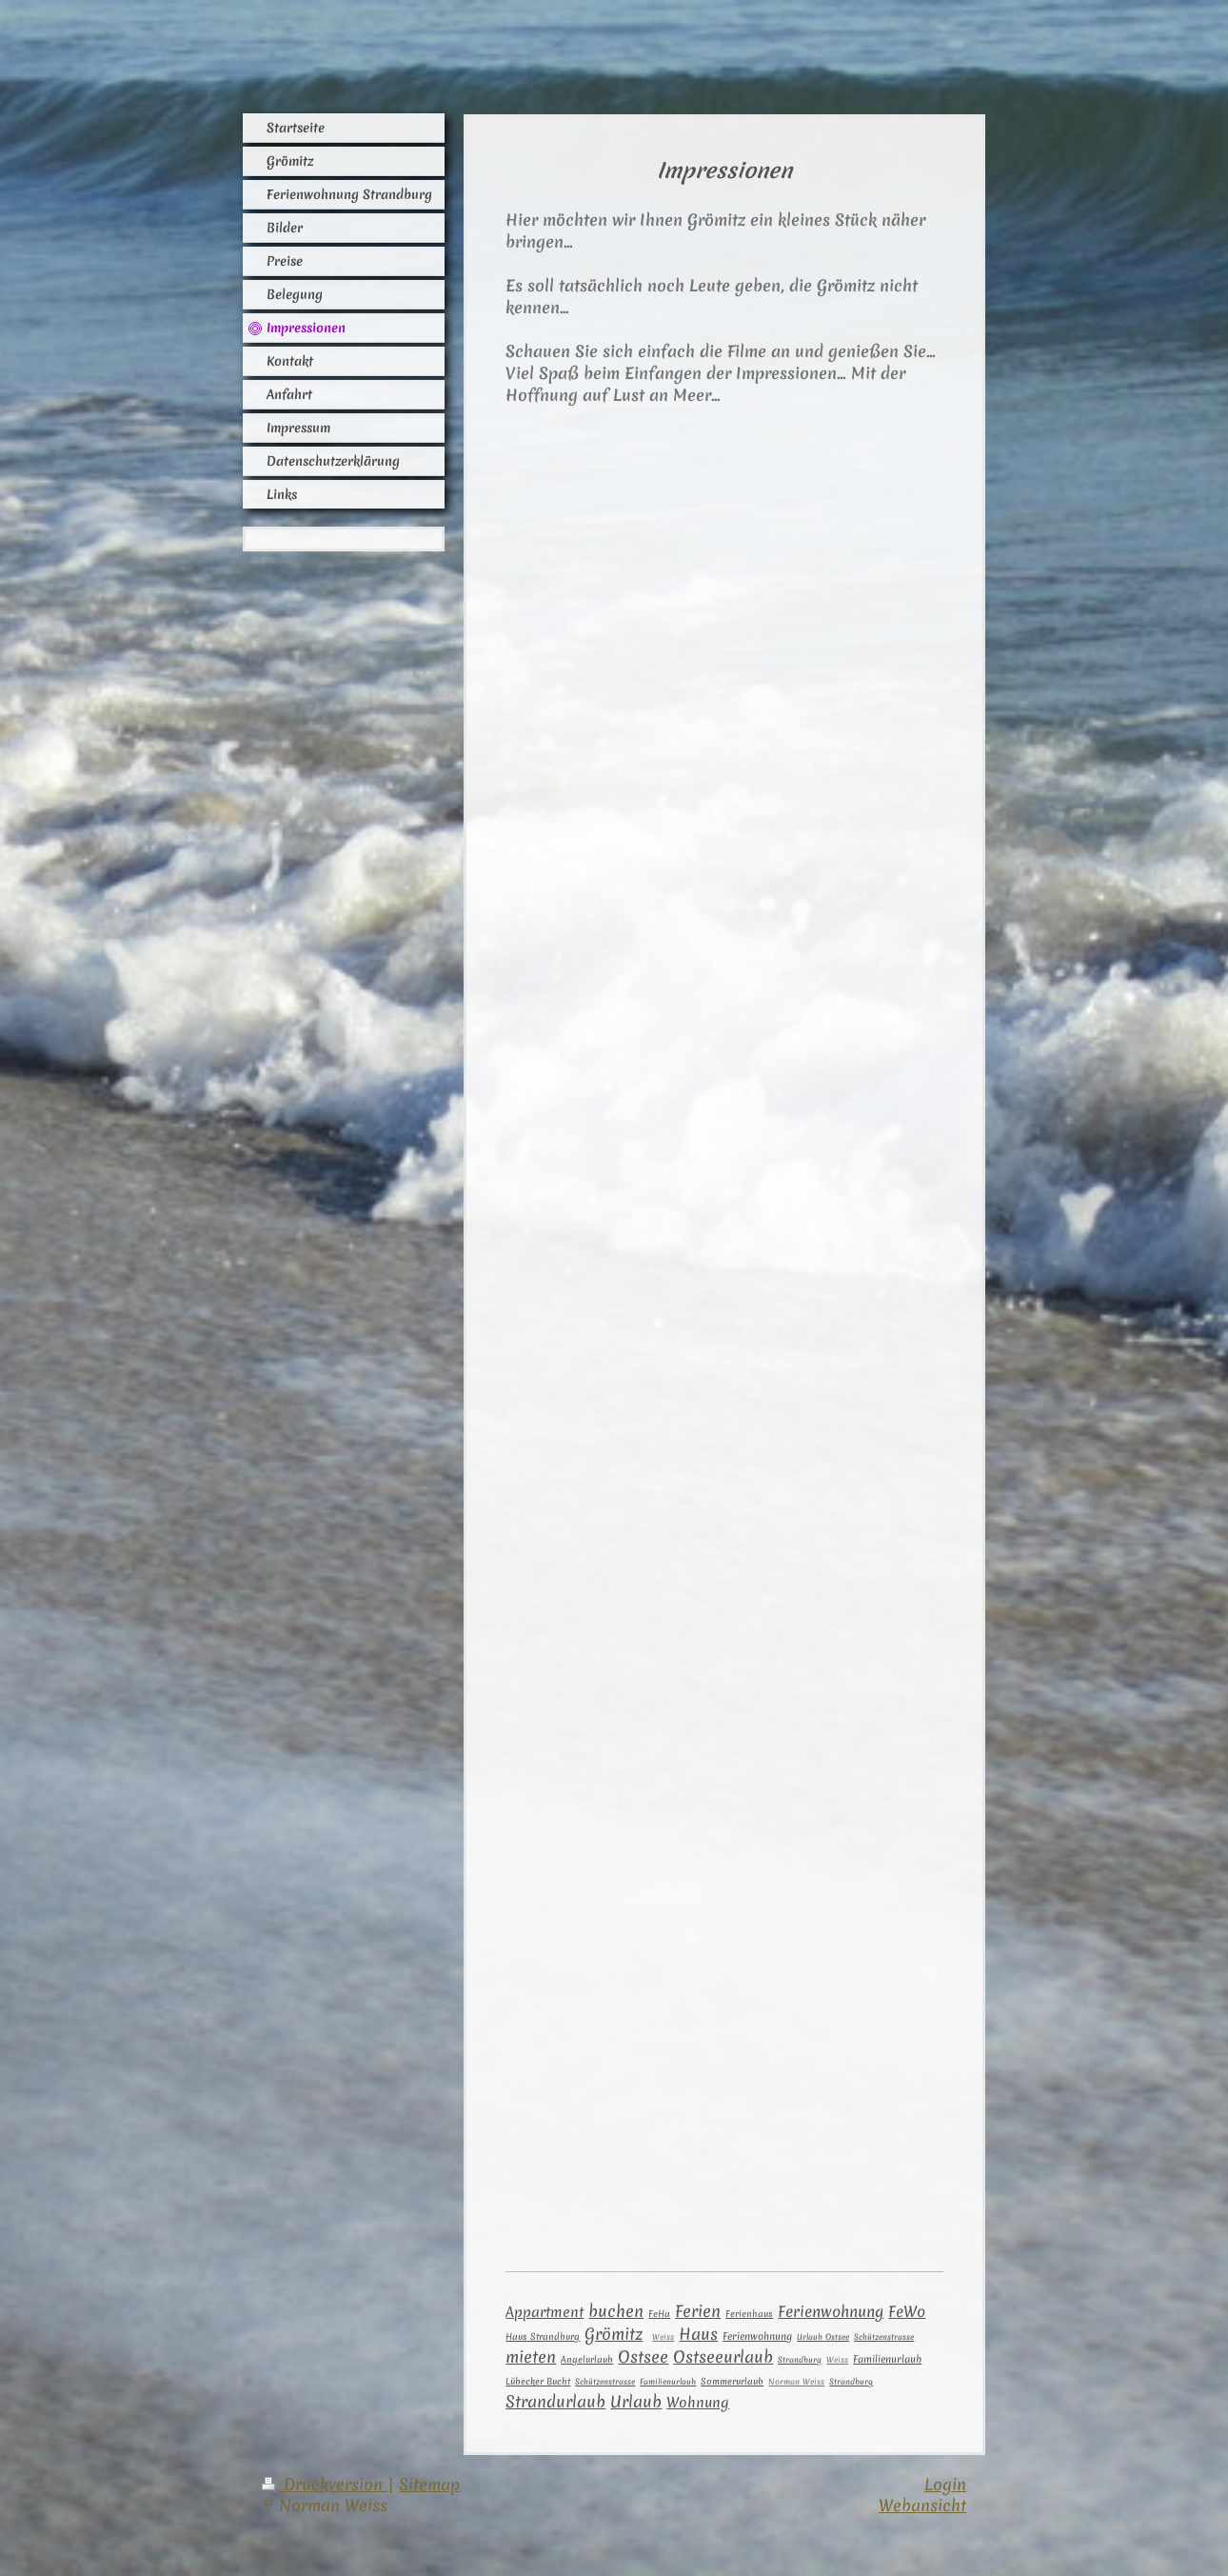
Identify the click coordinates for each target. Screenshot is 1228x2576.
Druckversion (324, 2484)
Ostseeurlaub (723, 2356)
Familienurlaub (887, 2359)
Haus (698, 2334)
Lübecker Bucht (537, 2381)
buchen (616, 2311)
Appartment (544, 2312)
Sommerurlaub (732, 2381)
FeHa (659, 2313)
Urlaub (636, 2401)
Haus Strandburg (542, 2337)
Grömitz (613, 2334)
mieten (530, 2356)
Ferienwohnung (830, 2312)
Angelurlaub (587, 2360)
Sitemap (429, 2484)
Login (945, 2484)
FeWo (906, 2312)
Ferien (698, 2311)
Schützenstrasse (884, 2337)
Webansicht (922, 2505)
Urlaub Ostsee (823, 2337)
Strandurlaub (555, 2401)
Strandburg (851, 2381)
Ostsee (643, 2356)
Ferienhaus (749, 2313)
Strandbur (800, 2360)
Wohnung (697, 2402)
